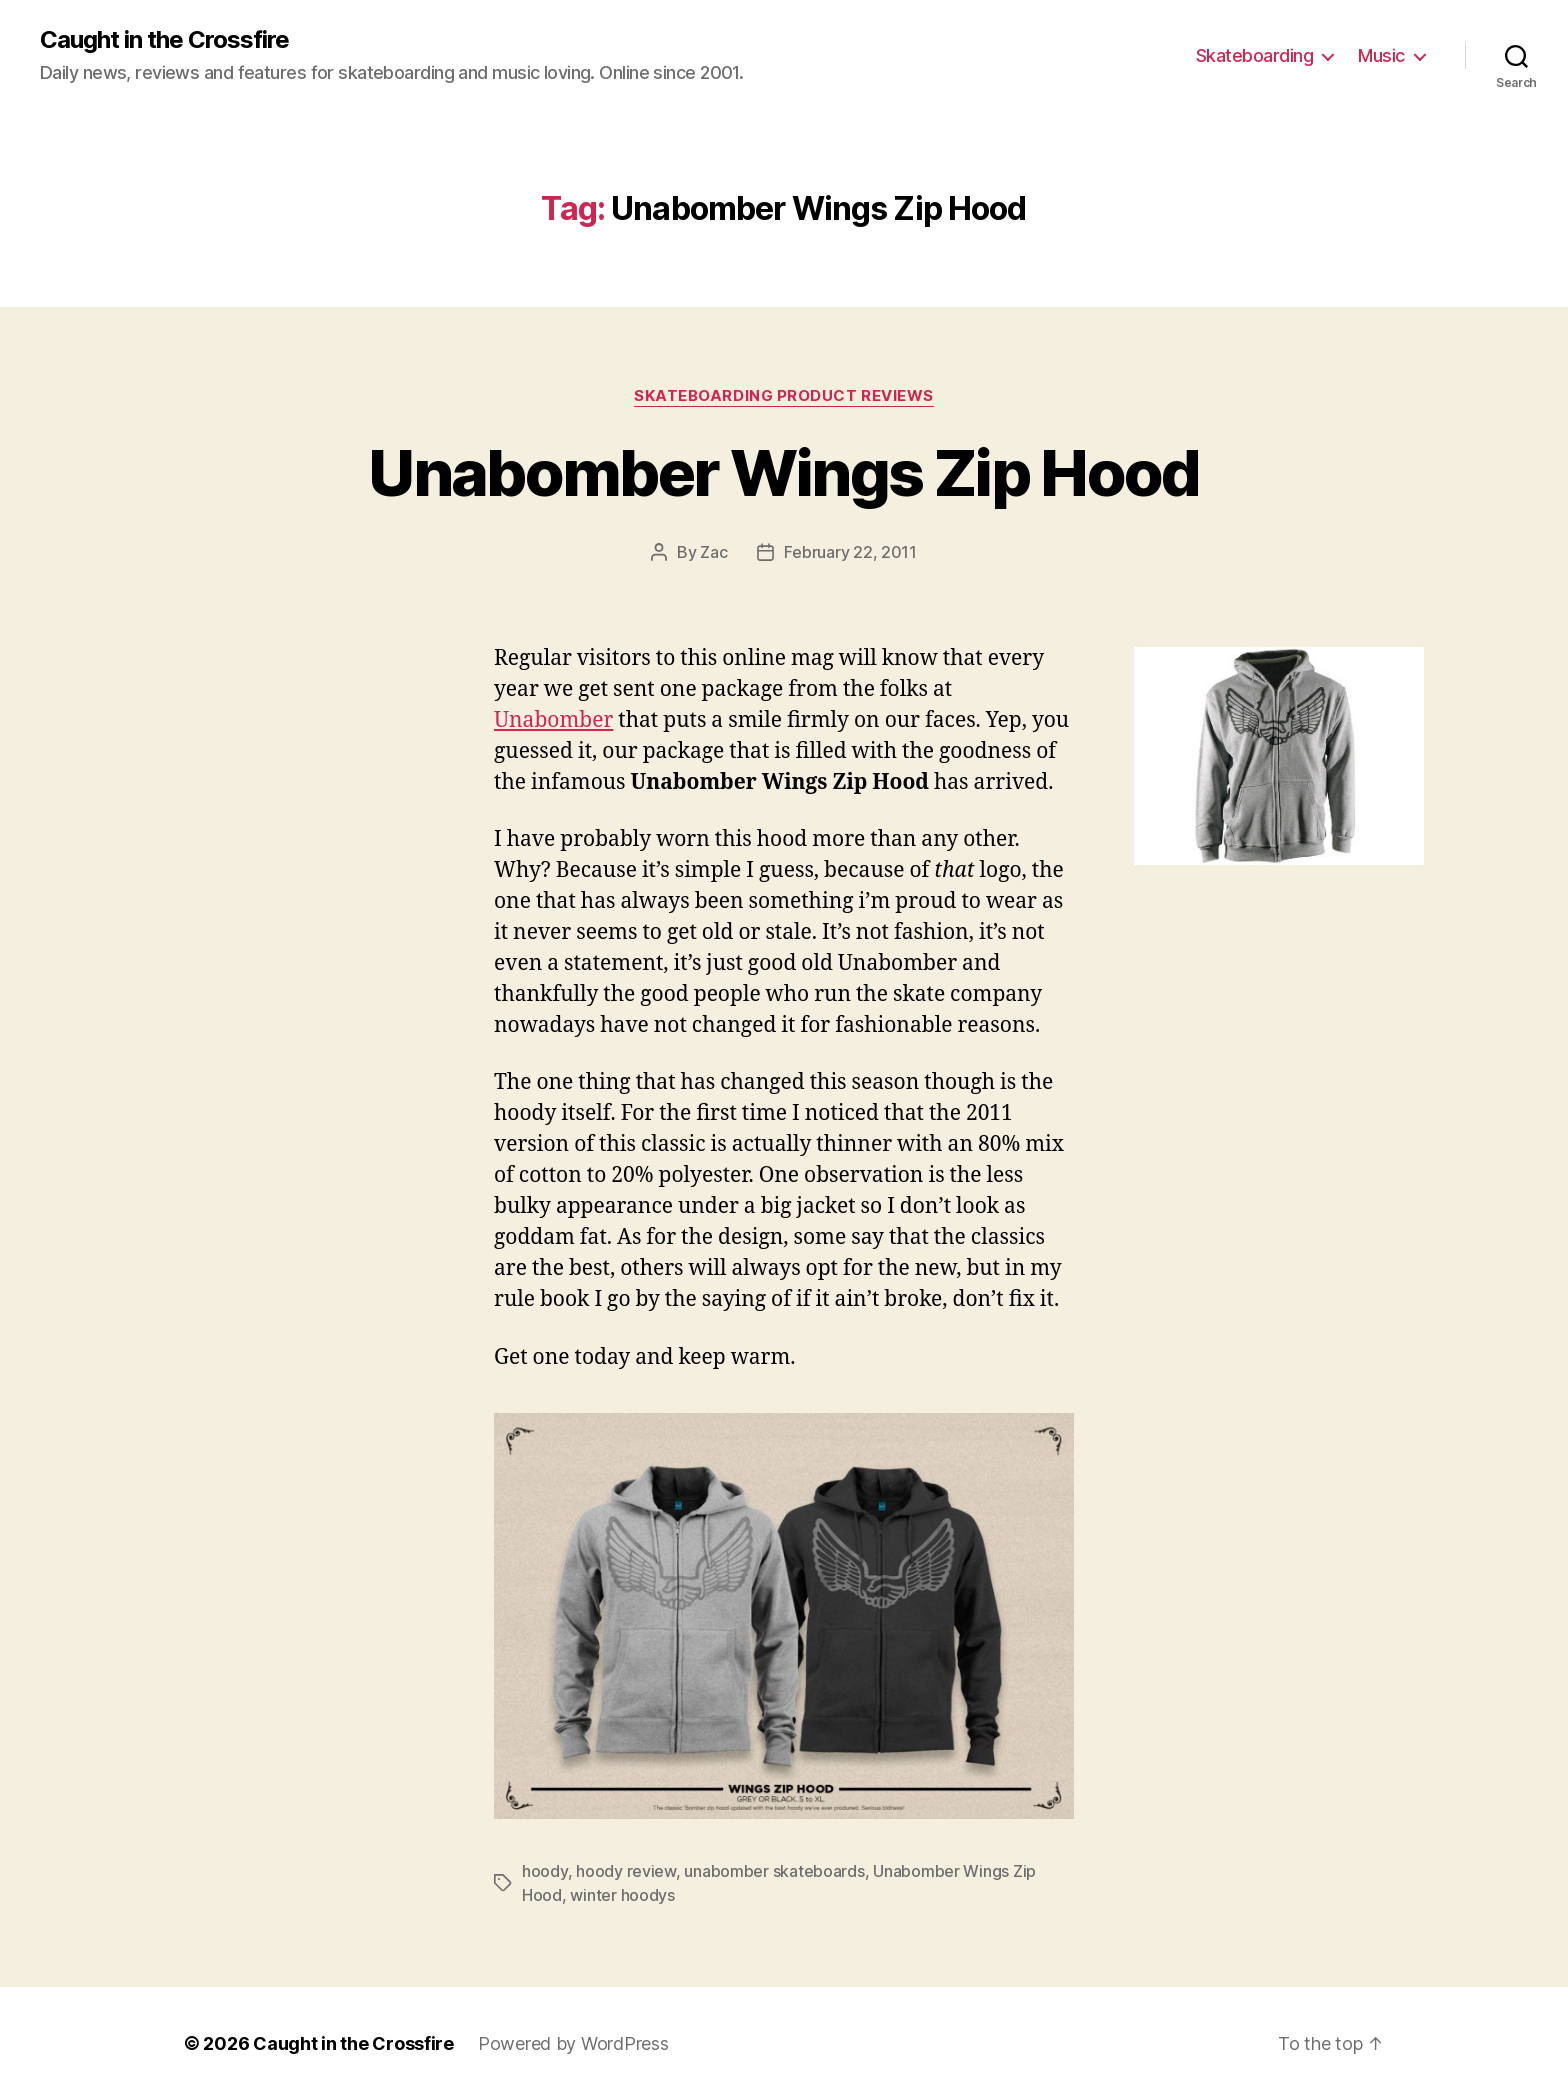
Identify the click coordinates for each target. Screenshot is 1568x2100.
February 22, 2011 (850, 552)
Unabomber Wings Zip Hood (783, 472)
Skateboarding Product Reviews (784, 396)
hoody (545, 1871)
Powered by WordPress (573, 2043)
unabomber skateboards (774, 1871)
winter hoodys (622, 1895)
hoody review (626, 1871)
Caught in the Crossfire (164, 40)
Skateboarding (1255, 55)
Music (1381, 55)
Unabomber (553, 720)
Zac (713, 552)
